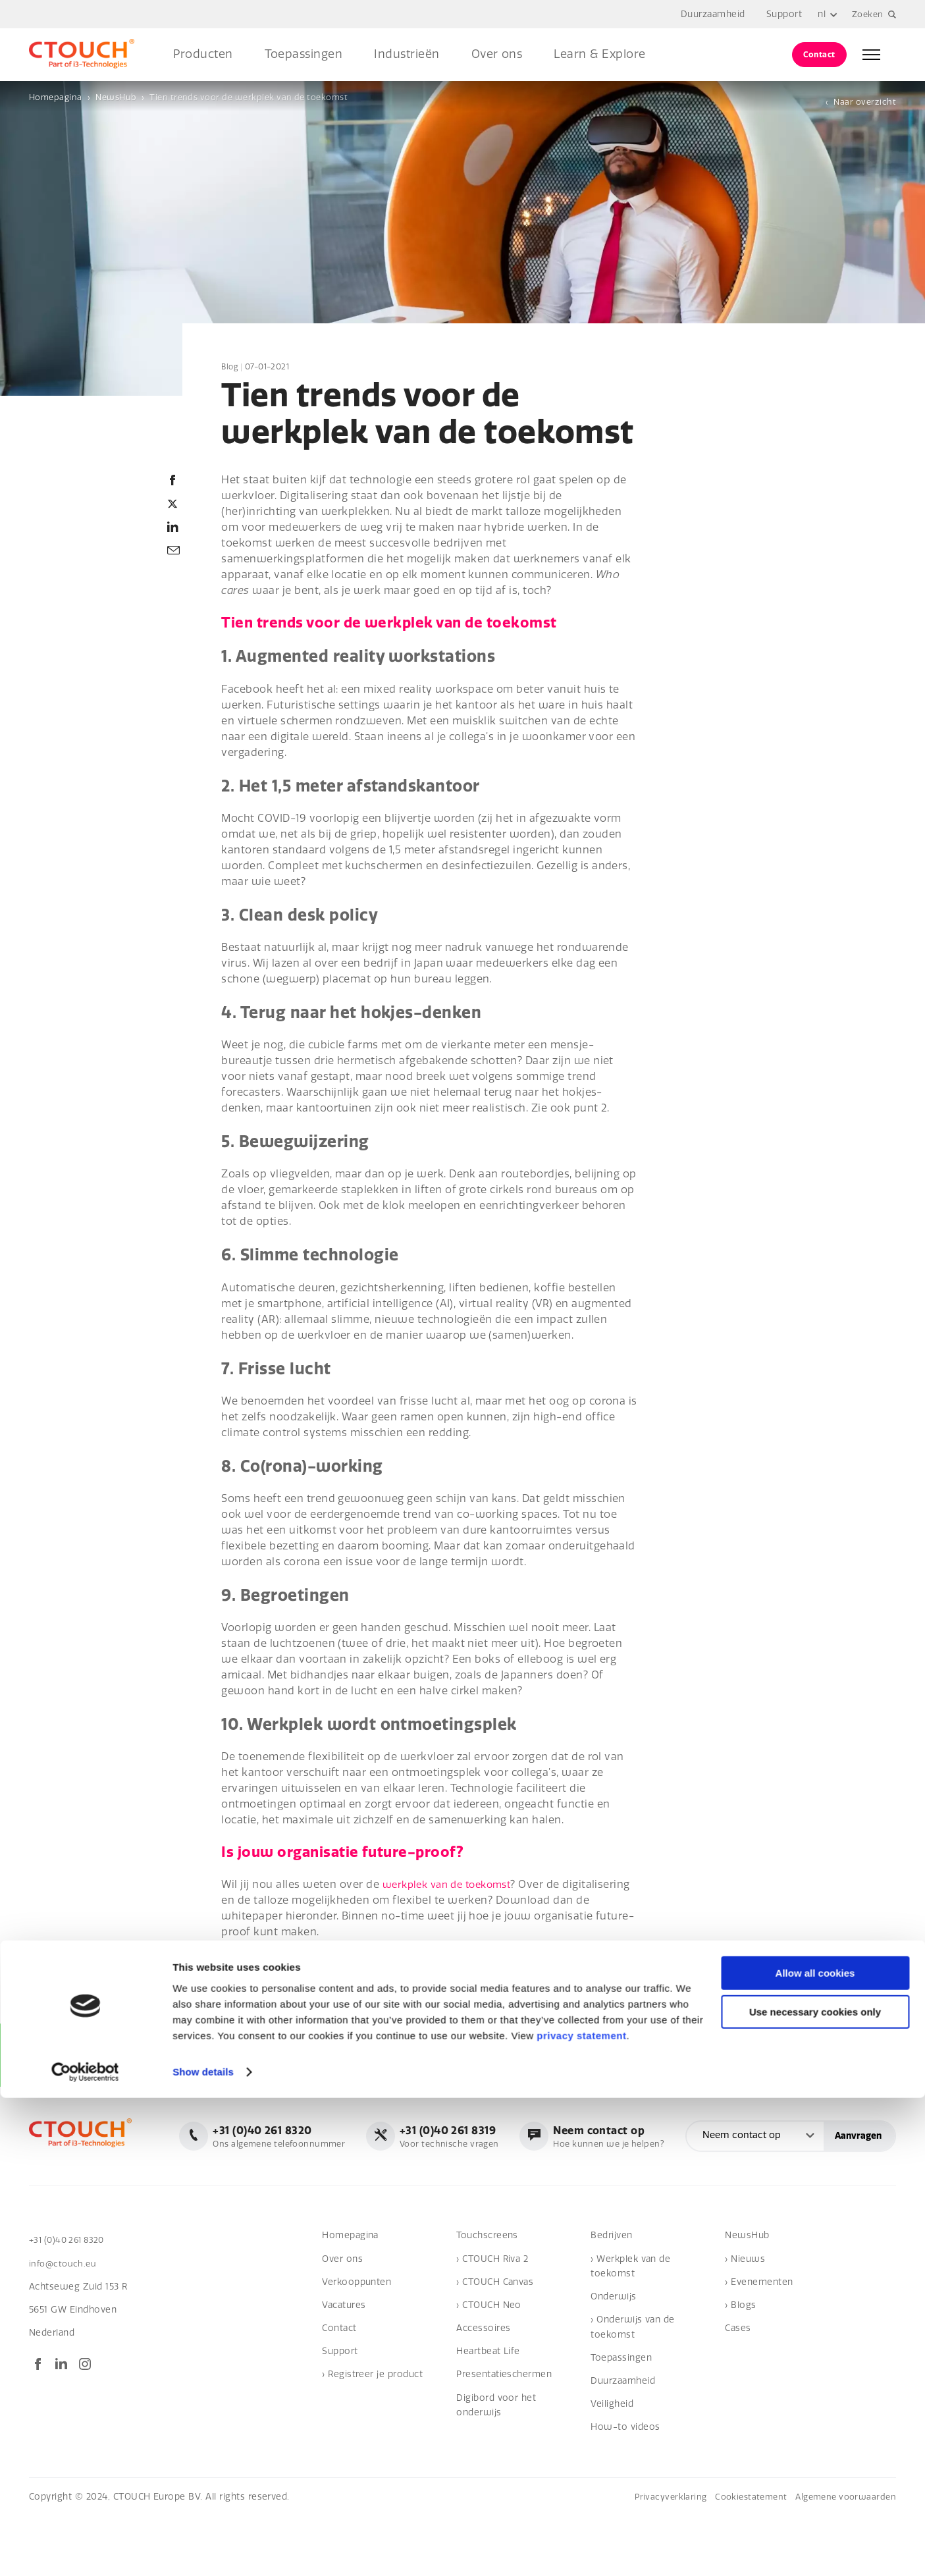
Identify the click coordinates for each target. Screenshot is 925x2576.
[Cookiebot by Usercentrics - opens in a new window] (85, 2550)
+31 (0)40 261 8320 (70, 2299)
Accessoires (483, 2388)
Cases (738, 2388)
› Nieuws (745, 2318)
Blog (230, 366)
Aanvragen (858, 2197)
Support (781, 14)
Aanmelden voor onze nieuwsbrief (115, 2058)
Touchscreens (487, 2295)
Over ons (497, 54)
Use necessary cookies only (815, 2490)
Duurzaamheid (709, 14)
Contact (819, 54)
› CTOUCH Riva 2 (492, 2318)
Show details (203, 2550)
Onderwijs (613, 2356)
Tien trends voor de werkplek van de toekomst (248, 97)
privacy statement (581, 2513)
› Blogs (740, 2365)
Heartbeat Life (488, 2411)
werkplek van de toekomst (453, 1885)
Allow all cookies (815, 2451)
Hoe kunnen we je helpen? (815, 2135)
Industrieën (406, 54)
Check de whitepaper (286, 1975)
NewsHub (115, 97)
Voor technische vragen (648, 2135)
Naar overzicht (864, 102)
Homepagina (55, 97)
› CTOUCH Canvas (494, 2342)
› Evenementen (759, 2342)
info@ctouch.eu (64, 2322)
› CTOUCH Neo (488, 2365)
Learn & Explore (599, 54)
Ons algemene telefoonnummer (468, 2135)
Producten (202, 54)
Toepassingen (304, 54)
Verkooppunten (356, 2342)
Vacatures (343, 2365)
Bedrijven (611, 2295)
